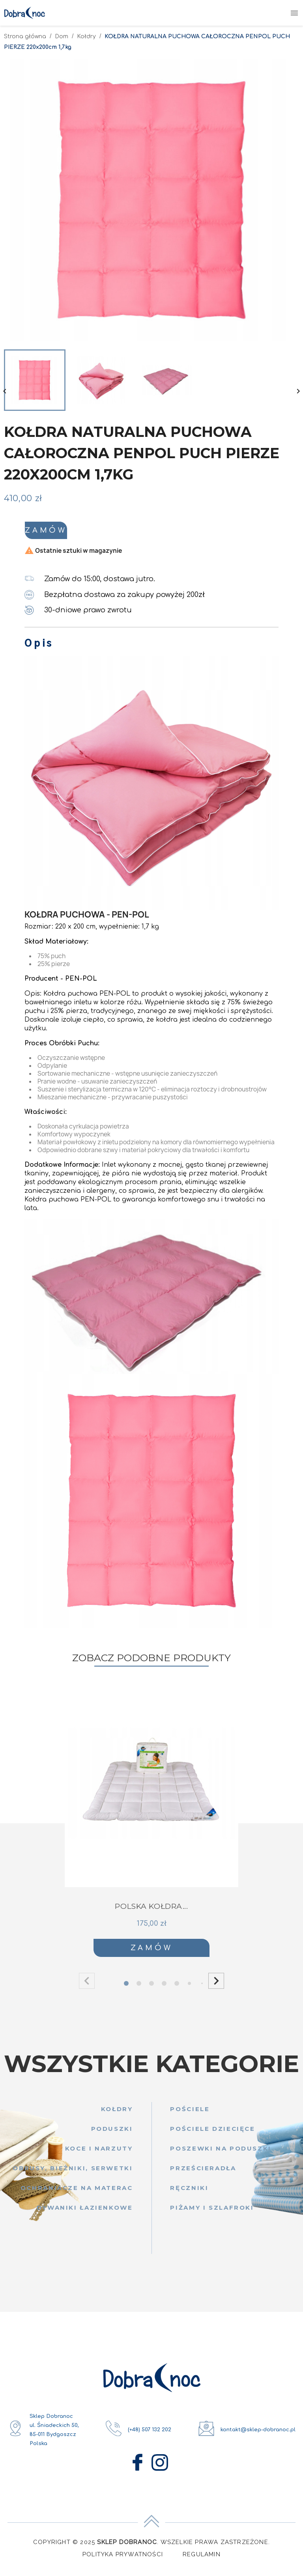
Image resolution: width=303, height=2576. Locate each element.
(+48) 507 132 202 (149, 2435)
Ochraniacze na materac (77, 2193)
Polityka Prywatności (122, 2559)
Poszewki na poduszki (220, 2154)
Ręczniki (189, 2193)
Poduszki (112, 2134)
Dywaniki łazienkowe (85, 2212)
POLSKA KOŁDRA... (151, 1911)
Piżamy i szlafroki (212, 2212)
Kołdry (117, 2114)
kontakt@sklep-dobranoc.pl (258, 2435)
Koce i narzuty (99, 2154)
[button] (216, 1986)
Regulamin (202, 2559)
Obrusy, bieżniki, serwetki (73, 2173)
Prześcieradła (203, 2173)
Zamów (113, 533)
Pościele (189, 2114)
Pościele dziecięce (212, 2134)
